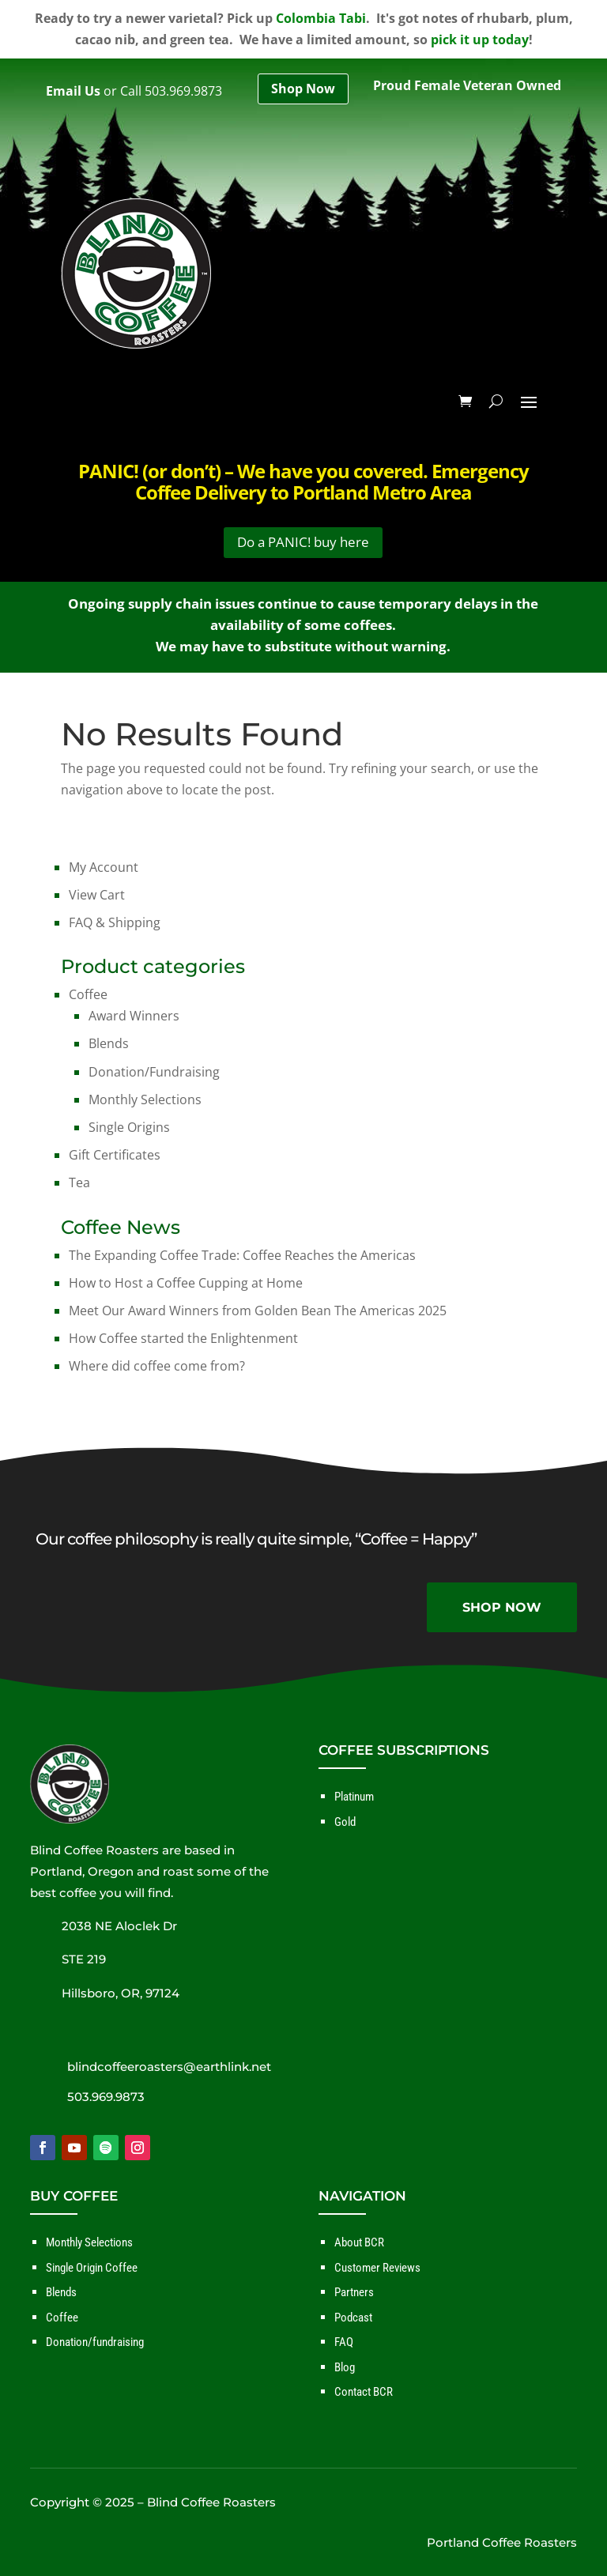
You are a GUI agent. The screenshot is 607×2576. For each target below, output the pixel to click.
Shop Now (303, 88)
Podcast (353, 2317)
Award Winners (134, 1015)
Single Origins (129, 1127)
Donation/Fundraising (154, 1072)
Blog (344, 2367)
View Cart (97, 894)
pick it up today (480, 39)
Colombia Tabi (321, 18)
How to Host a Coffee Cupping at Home (186, 1283)
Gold (345, 1822)
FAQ (343, 2342)
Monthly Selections (145, 1099)
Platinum (354, 1797)
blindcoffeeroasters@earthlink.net (169, 2066)
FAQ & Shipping (114, 922)
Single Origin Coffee (92, 2268)
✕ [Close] (590, 1288)
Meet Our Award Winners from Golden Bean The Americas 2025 (258, 1310)
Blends (109, 1043)
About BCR (359, 2242)
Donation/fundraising (95, 2342)
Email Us (73, 91)
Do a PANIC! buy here (303, 542)
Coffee (88, 994)
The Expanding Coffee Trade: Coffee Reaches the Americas (242, 1255)
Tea (79, 1182)
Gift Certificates (114, 1155)
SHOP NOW (501, 1607)
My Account (103, 867)
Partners (354, 2292)
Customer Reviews (377, 2268)
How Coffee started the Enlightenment (183, 1338)
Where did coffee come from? (157, 1366)
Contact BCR (363, 2392)
